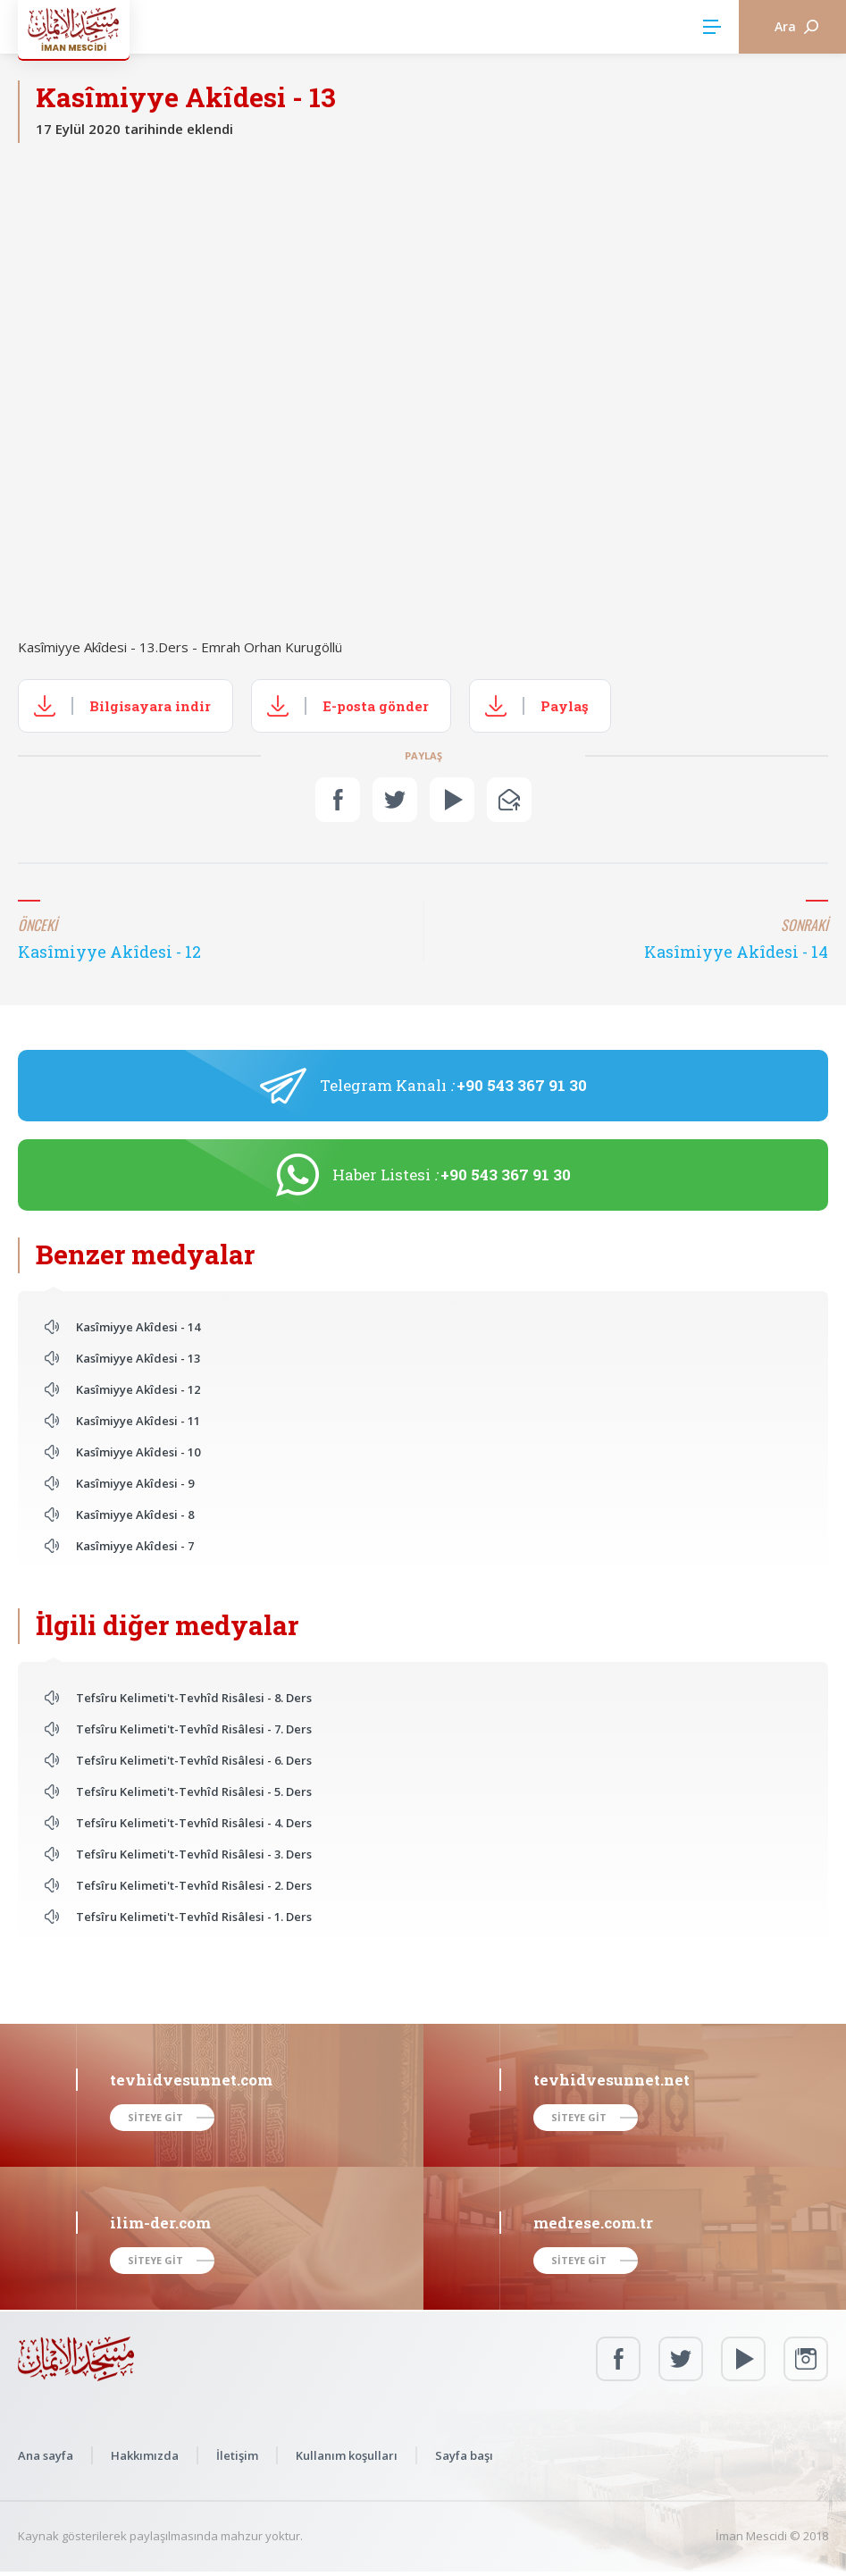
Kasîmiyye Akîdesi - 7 (135, 1546)
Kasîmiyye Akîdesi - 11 (138, 1421)
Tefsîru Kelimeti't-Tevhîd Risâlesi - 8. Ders (194, 1698)
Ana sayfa (45, 2455)
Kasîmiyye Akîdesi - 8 (135, 1514)
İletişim (237, 2455)
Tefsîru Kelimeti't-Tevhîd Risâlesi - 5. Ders (194, 1791)
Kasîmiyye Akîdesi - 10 (138, 1452)
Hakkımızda (145, 2455)
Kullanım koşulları (347, 2455)
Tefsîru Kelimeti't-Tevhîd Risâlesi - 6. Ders (194, 1760)
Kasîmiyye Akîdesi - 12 (138, 1389)
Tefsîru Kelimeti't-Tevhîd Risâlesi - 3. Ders (194, 1854)
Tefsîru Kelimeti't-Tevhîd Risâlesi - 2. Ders (194, 1885)
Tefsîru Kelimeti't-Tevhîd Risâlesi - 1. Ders (194, 1917)
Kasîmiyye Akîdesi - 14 (138, 1327)
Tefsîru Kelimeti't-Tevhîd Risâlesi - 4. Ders (194, 1823)
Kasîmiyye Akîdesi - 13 (138, 1358)
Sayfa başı (464, 2455)
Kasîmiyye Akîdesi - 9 (135, 1483)
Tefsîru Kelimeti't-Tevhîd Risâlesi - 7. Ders (194, 1729)
